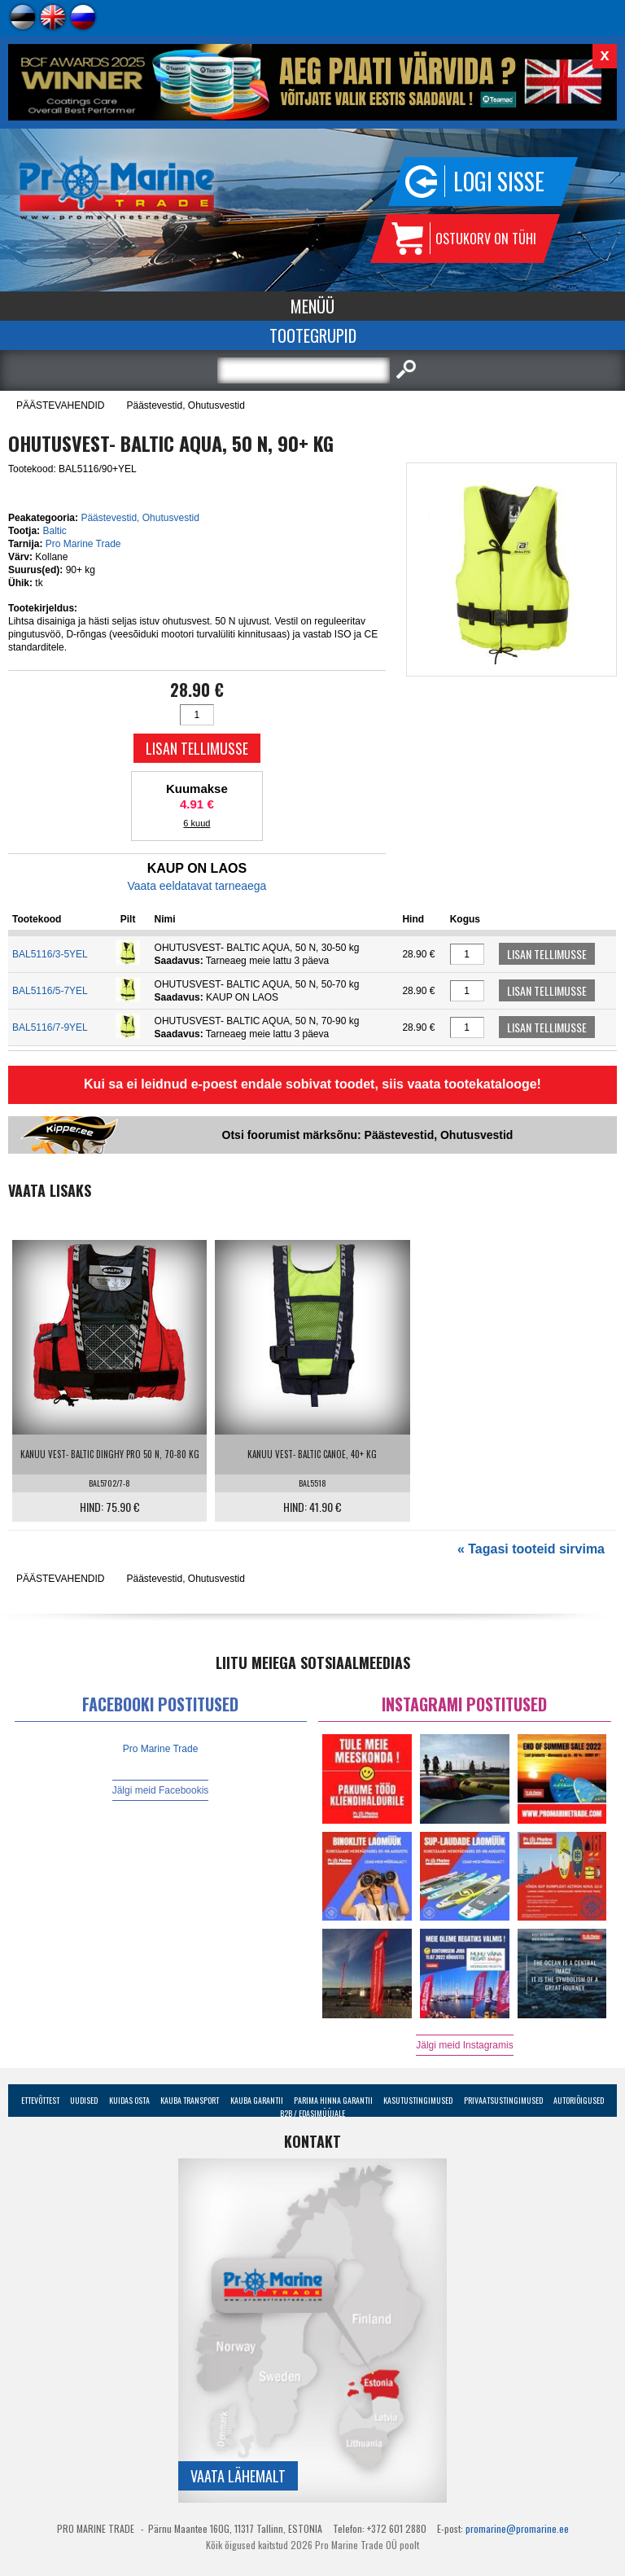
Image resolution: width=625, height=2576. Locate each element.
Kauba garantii (256, 2100)
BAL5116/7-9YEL (50, 1027)
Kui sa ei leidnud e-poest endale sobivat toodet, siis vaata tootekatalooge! (312, 1084)
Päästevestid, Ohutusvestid (185, 405)
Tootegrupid (312, 335)
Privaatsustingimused (503, 2100)
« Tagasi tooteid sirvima (531, 1549)
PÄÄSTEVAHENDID (60, 405)
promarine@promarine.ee (517, 2528)
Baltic (54, 531)
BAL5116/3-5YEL (50, 954)
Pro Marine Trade (83, 544)
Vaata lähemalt (238, 2475)
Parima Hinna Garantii (333, 2100)
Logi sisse (498, 181)
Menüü (312, 306)
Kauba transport (189, 2100)
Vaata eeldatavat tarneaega (196, 885)
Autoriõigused (578, 2100)
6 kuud (196, 823)
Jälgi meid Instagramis (464, 2045)
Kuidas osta (129, 2100)
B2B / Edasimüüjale (312, 2113)
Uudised (84, 2100)
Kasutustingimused (417, 2100)
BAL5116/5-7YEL (50, 991)
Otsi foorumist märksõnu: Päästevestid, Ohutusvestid (368, 1134)
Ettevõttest (40, 2100)
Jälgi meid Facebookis (160, 1790)
